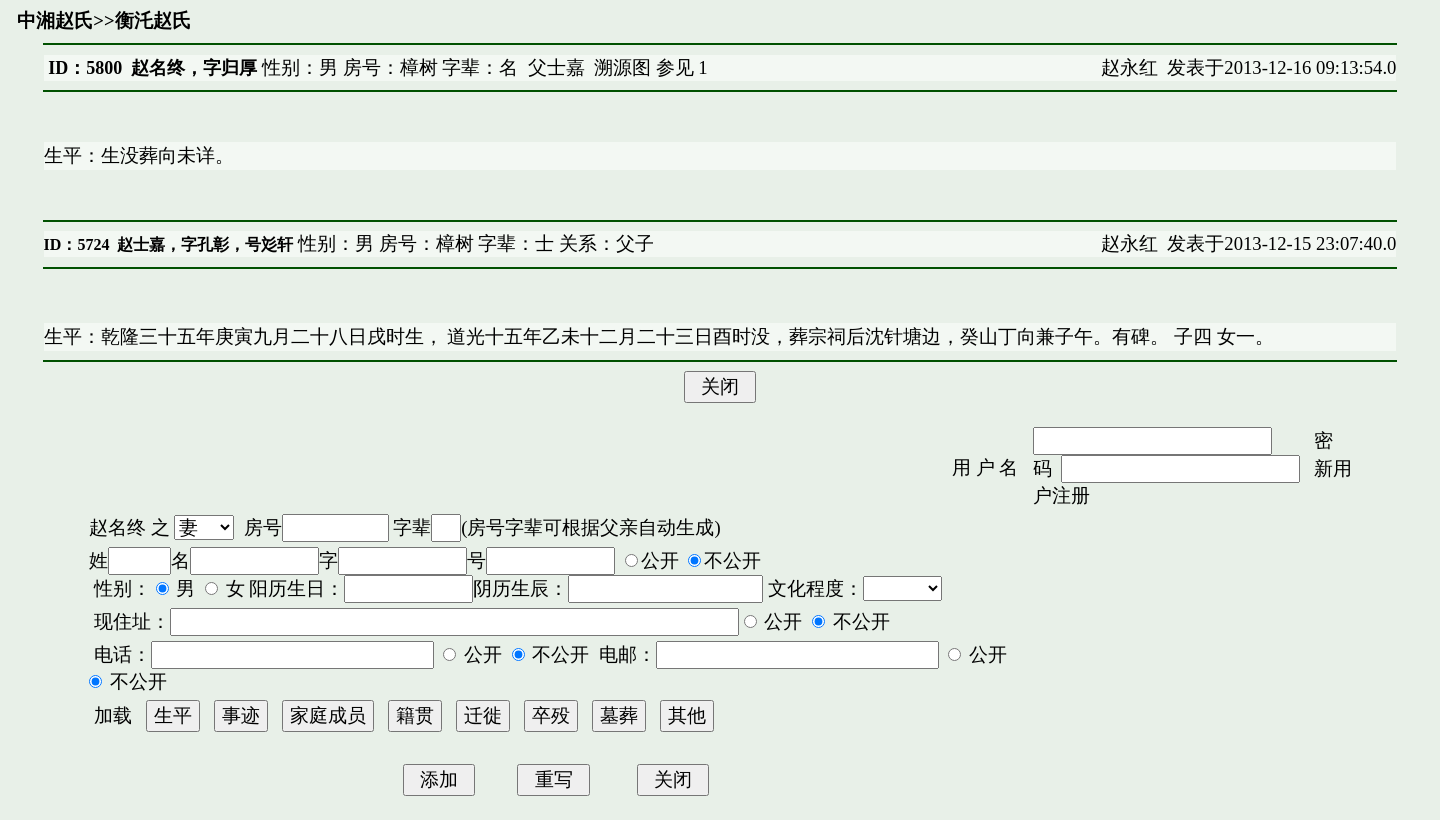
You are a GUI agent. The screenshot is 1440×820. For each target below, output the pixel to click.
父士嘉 (556, 67)
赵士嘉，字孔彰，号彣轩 (205, 244)
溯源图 (622, 67)
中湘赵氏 (55, 20)
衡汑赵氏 (153, 20)
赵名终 (117, 527)
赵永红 (1129, 67)
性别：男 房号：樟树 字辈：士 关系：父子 (473, 243)
